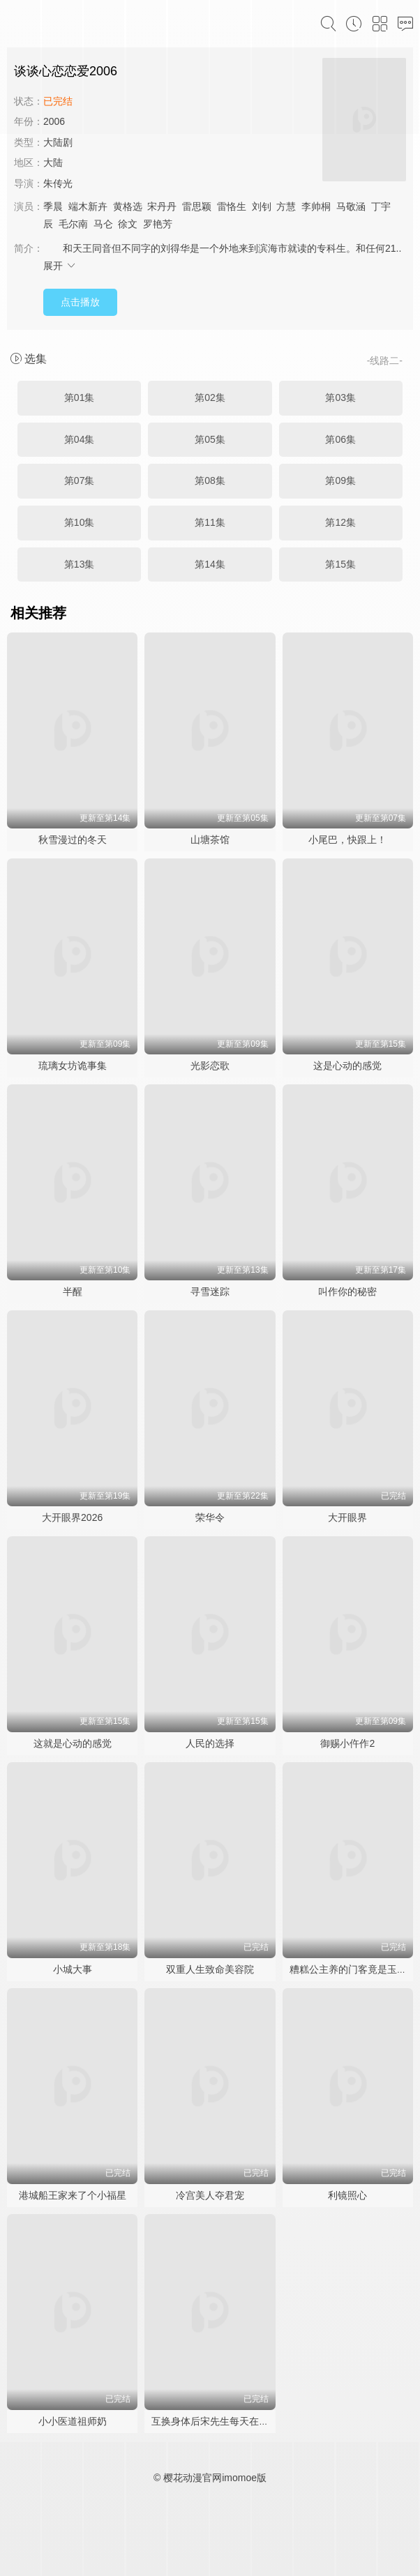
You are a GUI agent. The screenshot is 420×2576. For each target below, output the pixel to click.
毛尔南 (73, 223)
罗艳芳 (157, 223)
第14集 (210, 564)
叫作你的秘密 (347, 1291)
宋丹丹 (162, 206)
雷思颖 (196, 206)
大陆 (53, 162)
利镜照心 (347, 2195)
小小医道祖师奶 (72, 2421)
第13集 (79, 564)
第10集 (79, 522)
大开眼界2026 (72, 1517)
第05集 (210, 439)
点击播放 (80, 302)
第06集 (340, 439)
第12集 (340, 522)
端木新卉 (87, 206)
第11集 (210, 522)
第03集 (340, 397)
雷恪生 (231, 206)
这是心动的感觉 (347, 1065)
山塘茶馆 (210, 839)
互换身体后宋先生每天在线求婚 (219, 2421)
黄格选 (127, 206)
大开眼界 (347, 1517)
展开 (60, 265)
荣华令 (210, 1517)
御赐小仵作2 (347, 1743)
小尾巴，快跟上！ (347, 839)
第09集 (340, 480)
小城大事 (72, 1969)
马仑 (103, 223)
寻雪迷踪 (210, 1291)
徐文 (127, 223)
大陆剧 (58, 142)
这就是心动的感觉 (72, 1743)
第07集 (79, 480)
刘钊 (261, 206)
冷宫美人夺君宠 (210, 2195)
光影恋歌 (210, 1065)
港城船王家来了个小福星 (72, 2195)
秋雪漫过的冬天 (72, 839)
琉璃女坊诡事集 (72, 1065)
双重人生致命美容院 (210, 1969)
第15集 (340, 564)
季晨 (53, 206)
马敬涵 (351, 206)
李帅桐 (316, 206)
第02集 (210, 397)
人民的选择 (210, 1743)
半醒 (72, 1291)
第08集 (210, 480)
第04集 (79, 439)
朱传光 (58, 183)
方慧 (286, 206)
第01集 (79, 397)
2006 (54, 121)
